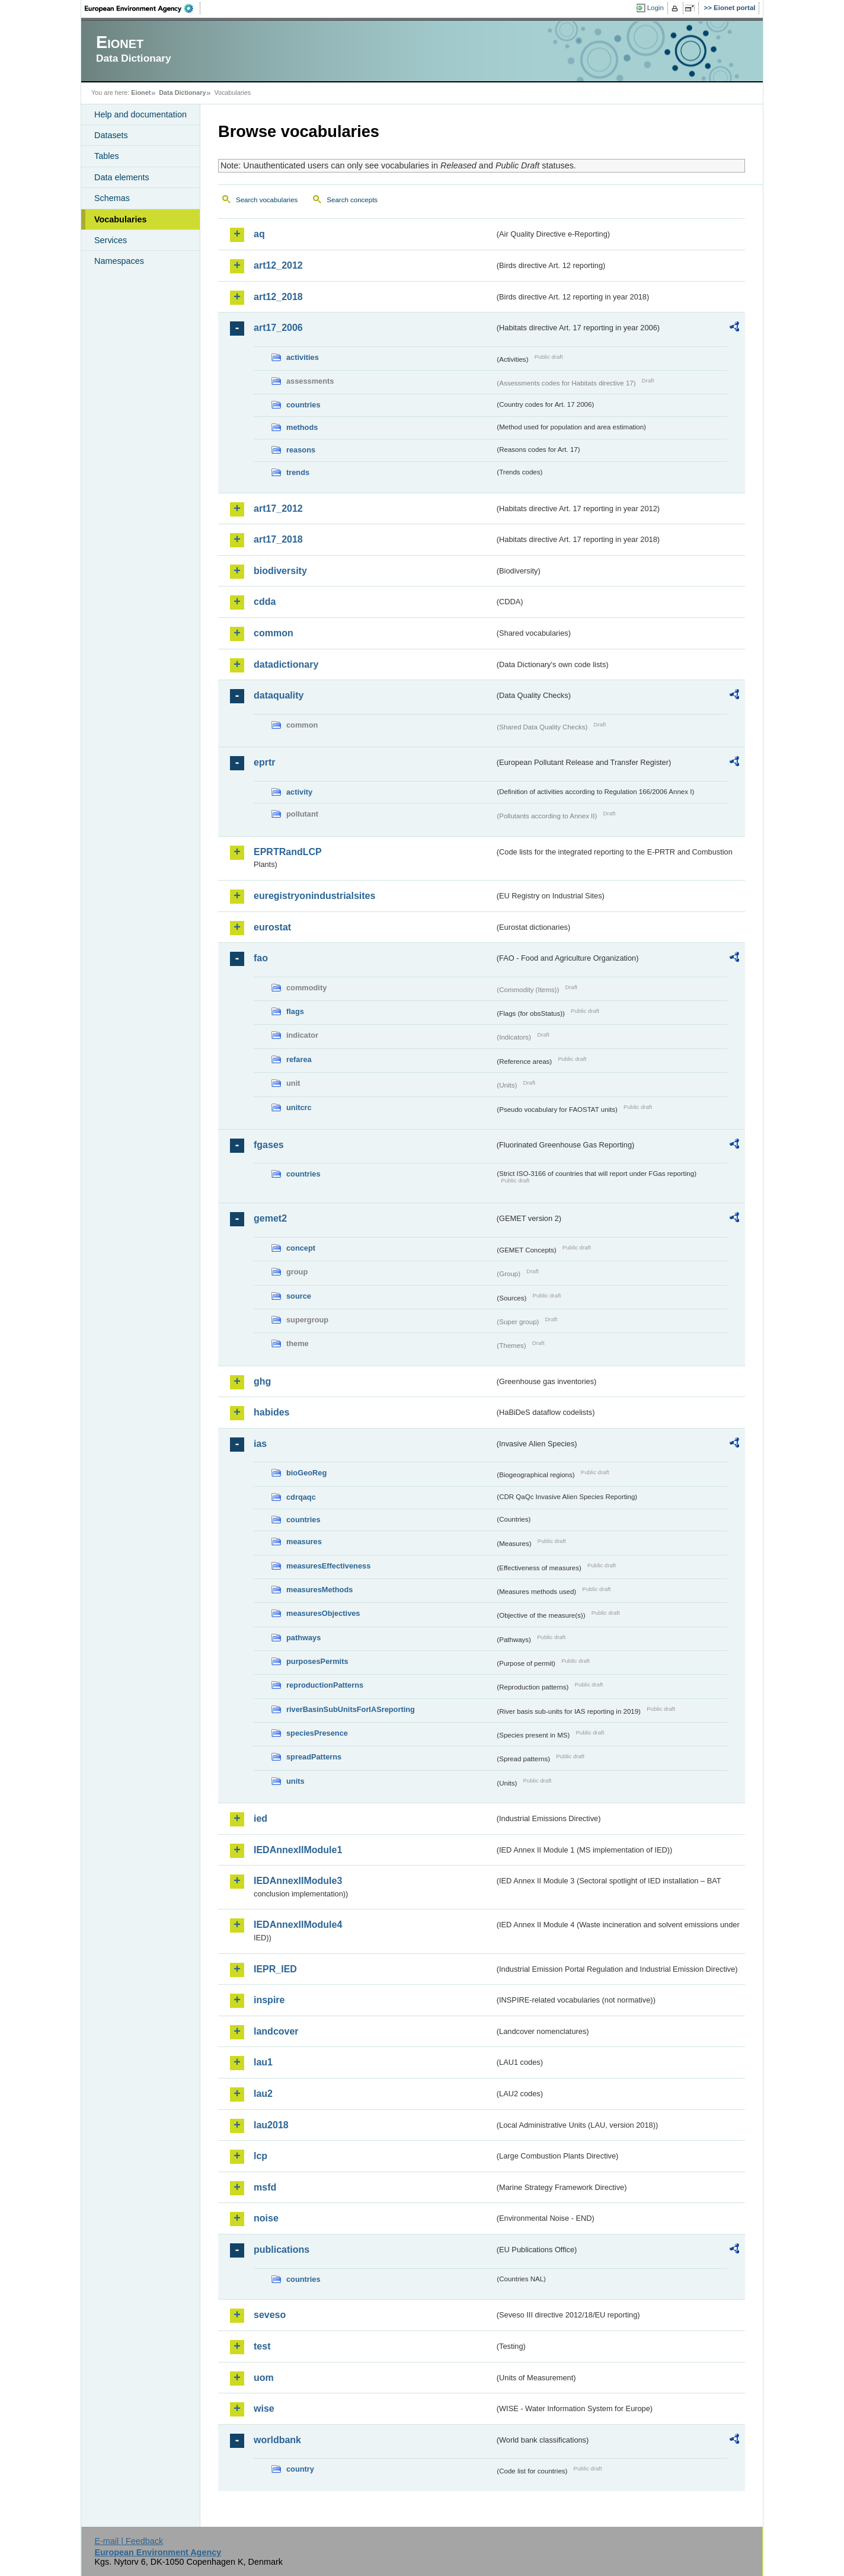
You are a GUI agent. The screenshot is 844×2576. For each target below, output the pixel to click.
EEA (143, 8)
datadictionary (286, 664)
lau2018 (271, 2125)
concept (300, 1248)
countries (303, 404)
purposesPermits (317, 1661)
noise (266, 2218)
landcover (276, 2031)
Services (110, 240)
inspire (269, 2000)
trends (297, 472)
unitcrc (299, 1107)
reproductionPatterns (324, 1685)
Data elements (121, 177)
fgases (269, 1145)
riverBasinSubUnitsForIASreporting (350, 1709)
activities (302, 357)
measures (304, 1541)
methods (302, 427)
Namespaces (119, 261)
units (295, 1781)
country (300, 2469)
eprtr (264, 762)
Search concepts (352, 199)
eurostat (272, 927)
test (262, 2346)
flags (295, 1011)
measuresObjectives (323, 1613)
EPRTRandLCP (288, 852)
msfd (265, 2187)
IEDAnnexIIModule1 (298, 1850)
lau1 (263, 2062)
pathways (303, 1637)
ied (260, 1818)
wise (264, 2408)
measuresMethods (319, 1589)
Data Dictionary (182, 92)
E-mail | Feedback (128, 2541)
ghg (262, 1381)
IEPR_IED (275, 1969)
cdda (265, 602)
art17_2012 (278, 508)
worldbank (277, 2440)
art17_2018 (278, 539)
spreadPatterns (313, 1756)
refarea (299, 1059)
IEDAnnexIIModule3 (298, 1881)
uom (264, 2378)
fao (261, 958)
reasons (300, 449)
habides (271, 1412)
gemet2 (270, 1218)
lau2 (263, 2094)
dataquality (278, 695)
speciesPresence (317, 1733)
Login (655, 7)
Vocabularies (120, 219)
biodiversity (280, 571)
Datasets (111, 135)
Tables (106, 156)
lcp (260, 2156)
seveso (270, 2315)
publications (281, 2250)
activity (299, 792)
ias (260, 1444)
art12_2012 (278, 265)
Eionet (141, 92)
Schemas (112, 198)
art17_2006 (278, 328)
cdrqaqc (301, 1497)
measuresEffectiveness (328, 1565)
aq (259, 234)
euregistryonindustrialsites (314, 896)
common (273, 633)
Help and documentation (140, 114)
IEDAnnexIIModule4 (298, 1925)
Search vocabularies (267, 199)
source (298, 1296)
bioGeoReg (306, 1472)
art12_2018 (278, 297)
